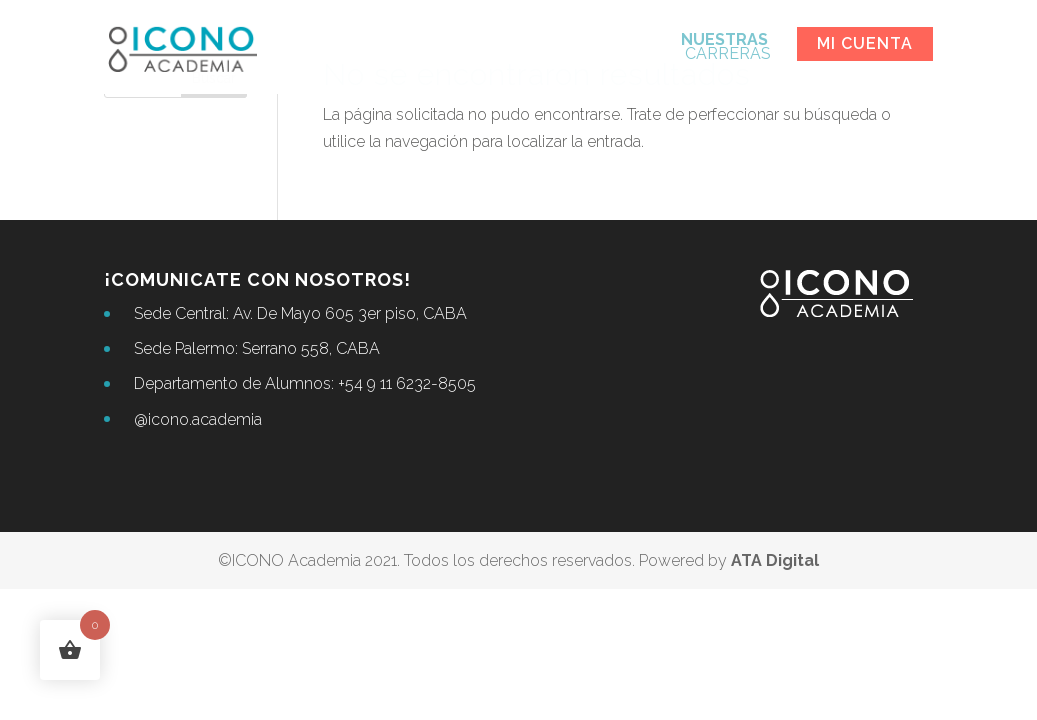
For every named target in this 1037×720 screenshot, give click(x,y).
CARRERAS (726, 48)
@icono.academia (198, 419)
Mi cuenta (865, 43)
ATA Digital (775, 560)
